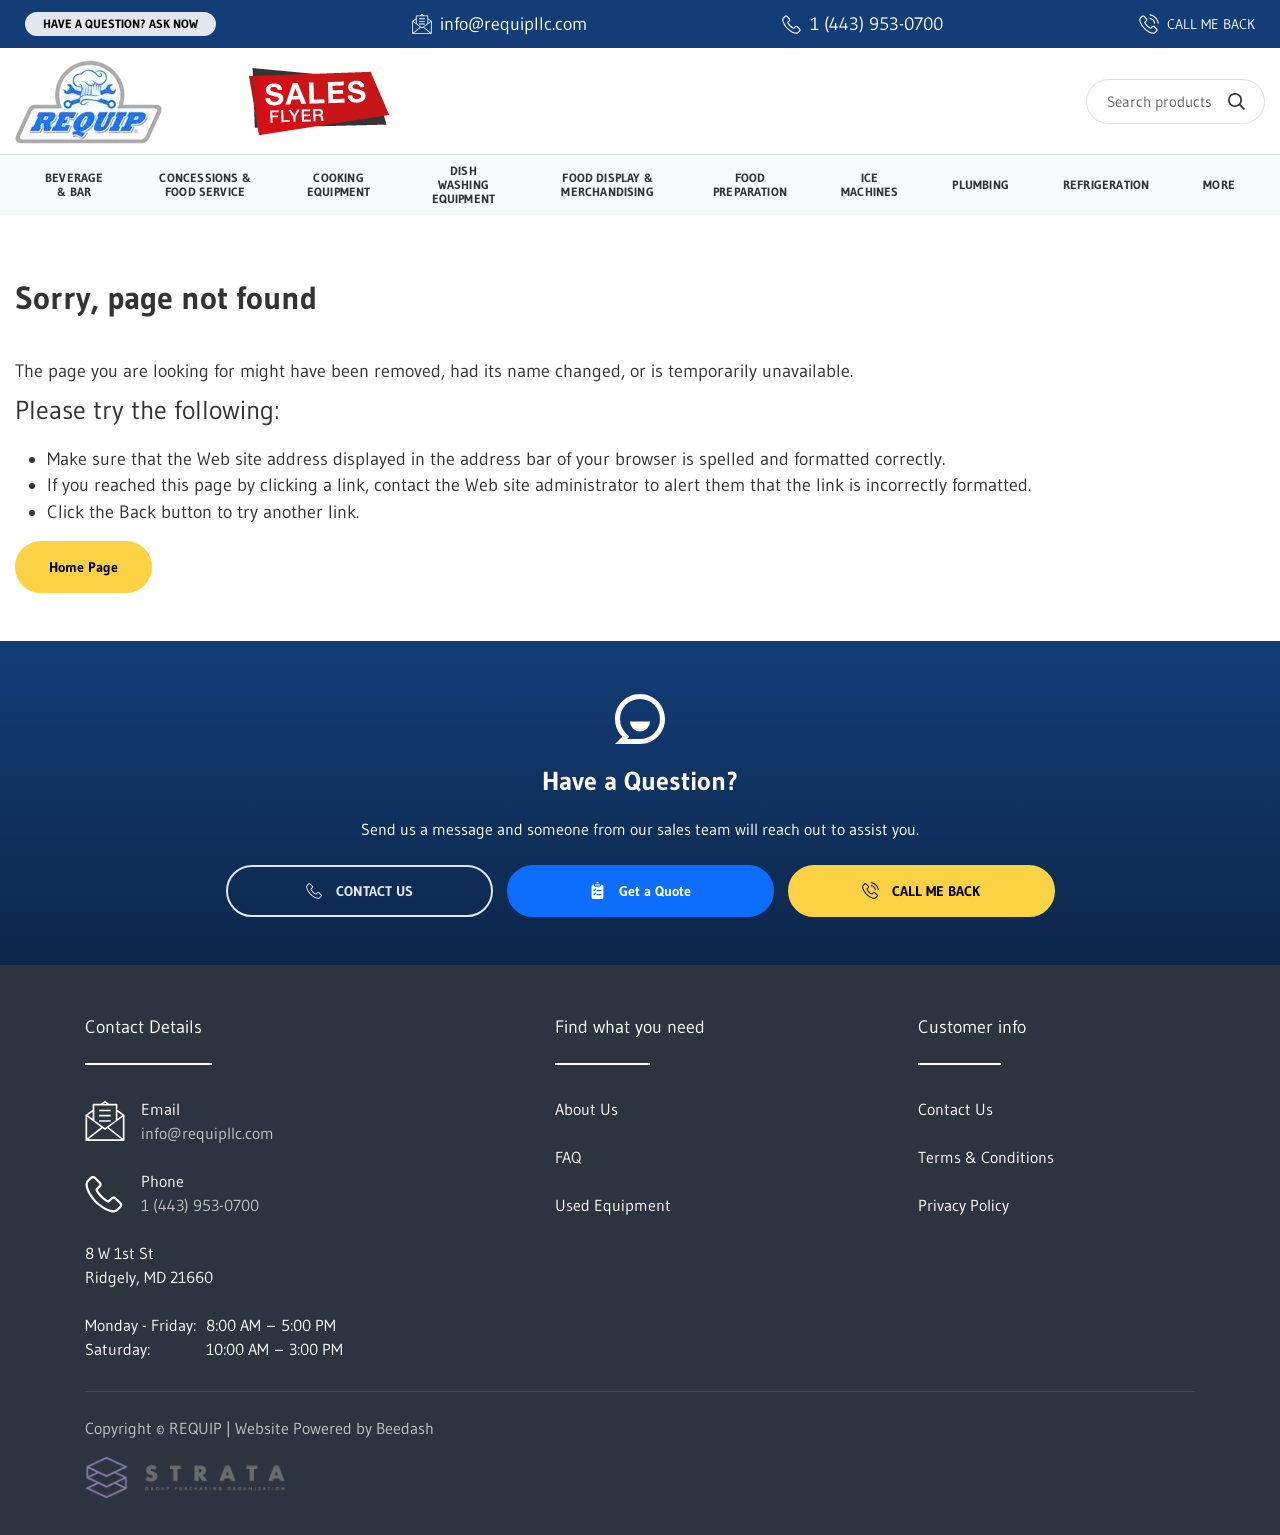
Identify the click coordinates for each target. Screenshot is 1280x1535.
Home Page (83, 567)
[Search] (1175, 101)
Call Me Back (921, 891)
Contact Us (359, 891)
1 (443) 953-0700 (200, 1205)
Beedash (405, 1428)
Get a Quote (640, 891)
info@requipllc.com (207, 1133)
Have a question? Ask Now (120, 23)
